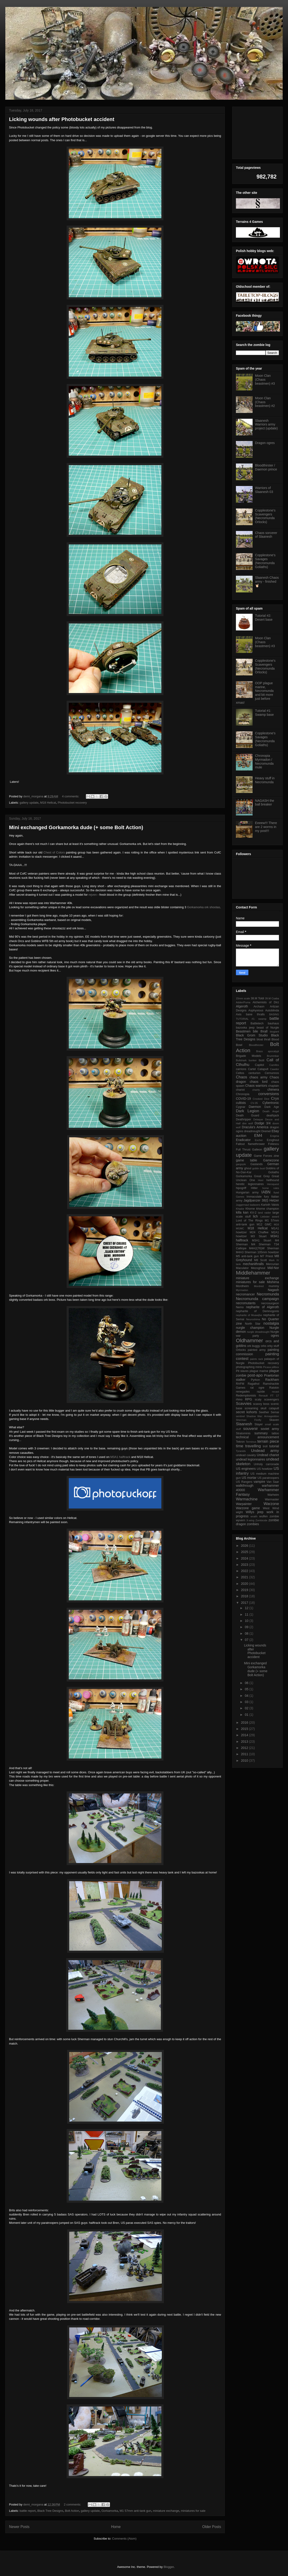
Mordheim (242, 1286)
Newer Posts (19, 2527)
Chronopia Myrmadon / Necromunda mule (264, 761)
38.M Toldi (257, 998)
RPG (248, 1399)
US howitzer (265, 1468)
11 (247, 1614)
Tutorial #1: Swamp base (264, 712)
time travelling (248, 1446)
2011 (245, 1754)
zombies (253, 1524)
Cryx (275, 1098)
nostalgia (271, 1323)
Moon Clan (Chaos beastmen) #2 (265, 402)
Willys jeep (254, 1512)
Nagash (273, 1290)
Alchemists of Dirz (266, 1002)
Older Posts (211, 2527)
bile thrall (260, 1031)
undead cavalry (246, 1455)
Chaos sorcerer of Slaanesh (266, 535)
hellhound (272, 1180)
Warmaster (272, 1499)
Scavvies (243, 1403)
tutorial (274, 1446)
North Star (252, 1323)
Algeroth (242, 1006)
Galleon (257, 1149)
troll (265, 1446)
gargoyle (241, 1164)
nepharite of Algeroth (262, 1307)
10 (247, 1621)
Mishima (273, 1282)
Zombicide (261, 1520)
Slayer (258, 1424)
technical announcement (257, 1437)
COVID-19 (243, 1098)
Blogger (168, 2567)
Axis (238, 1014)
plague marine (259, 1371)
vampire (259, 1481)
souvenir (250, 1428)
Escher (259, 1140)
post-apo (255, 1375)
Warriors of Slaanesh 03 (264, 490)
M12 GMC (264, 1224)
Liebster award (269, 1216)
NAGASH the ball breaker (264, 802)
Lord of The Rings (249, 1220)
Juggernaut (242, 1204)
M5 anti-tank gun (247, 1256)
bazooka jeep (245, 1027)
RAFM (240, 1383)
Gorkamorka (109, 2510)
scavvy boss (261, 1404)
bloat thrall (263, 1039)
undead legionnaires (250, 1459)
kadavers (255, 1204)
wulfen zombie (269, 1516)
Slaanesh (244, 1424)
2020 (245, 1583)
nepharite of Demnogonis (257, 1311)
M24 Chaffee (259, 1232)
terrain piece (268, 1441)
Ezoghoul (273, 1140)
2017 (245, 1602)
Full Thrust (243, 1149)
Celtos (240, 1073)
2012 (245, 1748)
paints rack (256, 1359)
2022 (245, 1571)
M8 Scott (260, 1260)
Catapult (262, 1069)
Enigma (274, 1136)
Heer (260, 1180)
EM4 (258, 1135)
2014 (245, 1735)
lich (255, 1216)
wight (239, 1512)
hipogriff (241, 1188)
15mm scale (243, 998)
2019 (245, 1590)
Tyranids (241, 1451)
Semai (275, 1412)
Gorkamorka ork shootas (203, 907)
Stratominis (243, 1433)
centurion (254, 1073)
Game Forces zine (266, 1155)
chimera (273, 1089)
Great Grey (262, 1176)
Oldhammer (249, 1340)
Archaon (259, 1006)
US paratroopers (268, 1478)
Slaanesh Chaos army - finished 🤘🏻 (267, 581)
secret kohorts (246, 1412)
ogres (275, 1335)
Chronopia (242, 1094)
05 (247, 1689)
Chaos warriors (256, 1085)
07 (247, 1640)
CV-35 (254, 1103)
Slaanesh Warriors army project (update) (266, 424)
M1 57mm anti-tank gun (135, 2510)
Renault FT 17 (269, 1395)
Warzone (271, 1504)
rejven (92, 894)
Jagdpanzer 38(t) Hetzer (261, 1200)
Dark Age (271, 1107)
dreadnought (252, 1131)
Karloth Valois (270, 1204)
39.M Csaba (272, 998)
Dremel (266, 1131)
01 (247, 1714)
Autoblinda (272, 1010)
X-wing (250, 1520)
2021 (245, 1577)
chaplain (273, 1085)
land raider (264, 1212)
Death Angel (271, 1111)
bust (261, 1060)
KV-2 (253, 1212)
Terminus (251, 1441)
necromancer (245, 1294)
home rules (270, 1188)
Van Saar (272, 1481)
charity (256, 1089)
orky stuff (273, 1346)
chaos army (259, 1077)
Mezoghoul (258, 1268)
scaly (258, 1399)
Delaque (258, 1119)
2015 (245, 1729)
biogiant (274, 1031)
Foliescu (273, 1144)
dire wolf (247, 1123)
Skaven (274, 1420)
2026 (245, 1545)
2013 (245, 1741)
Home (116, 2527)
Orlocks (241, 1350)
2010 (245, 1760)
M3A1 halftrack (120, 1457)
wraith (253, 1516)
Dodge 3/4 (263, 1123)
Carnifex (274, 1065)
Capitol (259, 1065)
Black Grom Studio (252, 1035)
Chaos (241, 1077)
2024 (245, 1558)
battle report (28, 2510)
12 (247, 1608)
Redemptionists (246, 1395)
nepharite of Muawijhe (249, 1315)
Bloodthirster (256, 1045)
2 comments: (73, 2504)
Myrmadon (242, 1290)
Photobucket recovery (72, 802)
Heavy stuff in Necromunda (265, 780)
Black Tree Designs (50, 2510)
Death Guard (247, 1115)
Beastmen (243, 1031)
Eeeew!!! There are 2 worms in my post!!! (266, 827)
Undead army (265, 1450)
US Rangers (244, 1481)
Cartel (252, 1069)
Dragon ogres (265, 443)
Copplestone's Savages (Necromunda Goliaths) (265, 561)
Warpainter (244, 1504)
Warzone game (248, 1508)
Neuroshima (253, 1319)
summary (261, 1433)
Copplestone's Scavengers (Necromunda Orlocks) (265, 516)
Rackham (272, 1379)
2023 (245, 1564)
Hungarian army (247, 1192)
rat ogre (257, 1387)
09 (247, 1627)
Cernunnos (272, 1073)
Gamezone (271, 1160)
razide (261, 1391)
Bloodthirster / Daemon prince (266, 467)
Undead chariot (268, 1455)
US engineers (246, 1468)
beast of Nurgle (268, 1027)
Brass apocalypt (267, 1051)
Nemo (240, 1307)
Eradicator (243, 1140)
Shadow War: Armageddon (262, 1416)
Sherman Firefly (248, 1420)
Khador (240, 1208)
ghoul (247, 1168)
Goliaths (273, 1172)
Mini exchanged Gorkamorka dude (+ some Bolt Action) (76, 827)
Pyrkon (255, 1379)
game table (246, 1160)
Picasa (267, 1367)
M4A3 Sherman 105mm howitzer (257, 1252)
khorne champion (267, 1208)
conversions (268, 1094)
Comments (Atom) (124, 2538)
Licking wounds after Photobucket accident (61, 119)
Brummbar (273, 1056)
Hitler (254, 1188)
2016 (245, 1722)
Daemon (255, 1107)
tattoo (275, 1433)
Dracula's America (255, 1127)
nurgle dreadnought (258, 1331)
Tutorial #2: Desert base (263, 617)
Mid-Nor (273, 1268)
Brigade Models (248, 1056)
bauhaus (273, 1023)
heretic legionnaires (250, 1184)
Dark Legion (247, 1111)
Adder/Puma (243, 1002)
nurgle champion (250, 1328)
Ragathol (253, 1383)
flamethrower (256, 1144)
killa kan (242, 1212)
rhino (239, 1399)
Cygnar (240, 1107)
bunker (253, 1060)
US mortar (249, 1478)
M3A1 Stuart (261, 1240)
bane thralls (255, 1014)
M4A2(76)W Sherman (264, 1248)
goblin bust (258, 1168)
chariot (240, 1089)
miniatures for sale (193, 2510)
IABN (265, 1192)
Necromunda (268, 1294)
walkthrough (245, 1485)
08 (247, 1633)
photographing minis (249, 1367)
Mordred (259, 1286)
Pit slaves (242, 1371)
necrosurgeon (270, 1303)
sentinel (240, 1416)
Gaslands (256, 1164)
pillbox (275, 1367)
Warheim (273, 1494)
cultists (241, 1103)
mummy (274, 1286)
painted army (257, 1350)
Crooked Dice (261, 1098)
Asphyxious (255, 1010)
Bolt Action (72, 2510)
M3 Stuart (258, 1236)
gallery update (29, 802)
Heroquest (273, 1184)
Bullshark (241, 1060)
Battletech (256, 1023)
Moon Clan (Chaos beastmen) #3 (265, 379)
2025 (245, 1552)
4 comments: (71, 796)
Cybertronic (270, 1103)
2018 (245, 1596)
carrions (241, 1069)
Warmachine (247, 1499)
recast (275, 1391)
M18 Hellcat (48, 802)
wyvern (240, 1520)
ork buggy (253, 1346)
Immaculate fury (258, 1196)
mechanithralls (253, 1264)
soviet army (270, 1429)
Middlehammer (253, 1273)
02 (247, 1708)
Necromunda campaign (257, 1299)
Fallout (240, 1144)
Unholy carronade (266, 1464)
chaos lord (259, 1081)
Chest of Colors (54, 852)
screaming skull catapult (262, 1408)
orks (263, 1346)
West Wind (271, 1508)
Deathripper (243, 1119)
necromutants (246, 1303)
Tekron (240, 1441)
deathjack (272, 1115)
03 (247, 1702)
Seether (264, 1412)
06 (247, 1683)
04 (247, 1695)
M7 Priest (266, 1256)
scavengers (271, 1399)
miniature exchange (166, 2510)
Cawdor (274, 1069)
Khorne (250, 1208)
